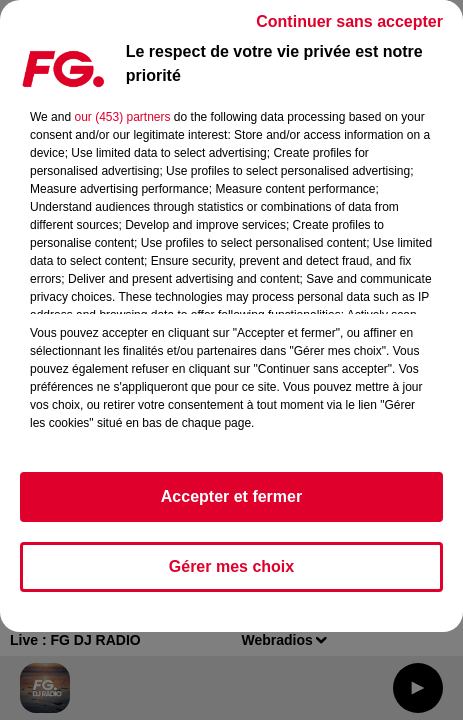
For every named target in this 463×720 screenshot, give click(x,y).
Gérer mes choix (231, 566)
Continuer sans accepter (349, 21)
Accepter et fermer (231, 496)
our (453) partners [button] (122, 117)
